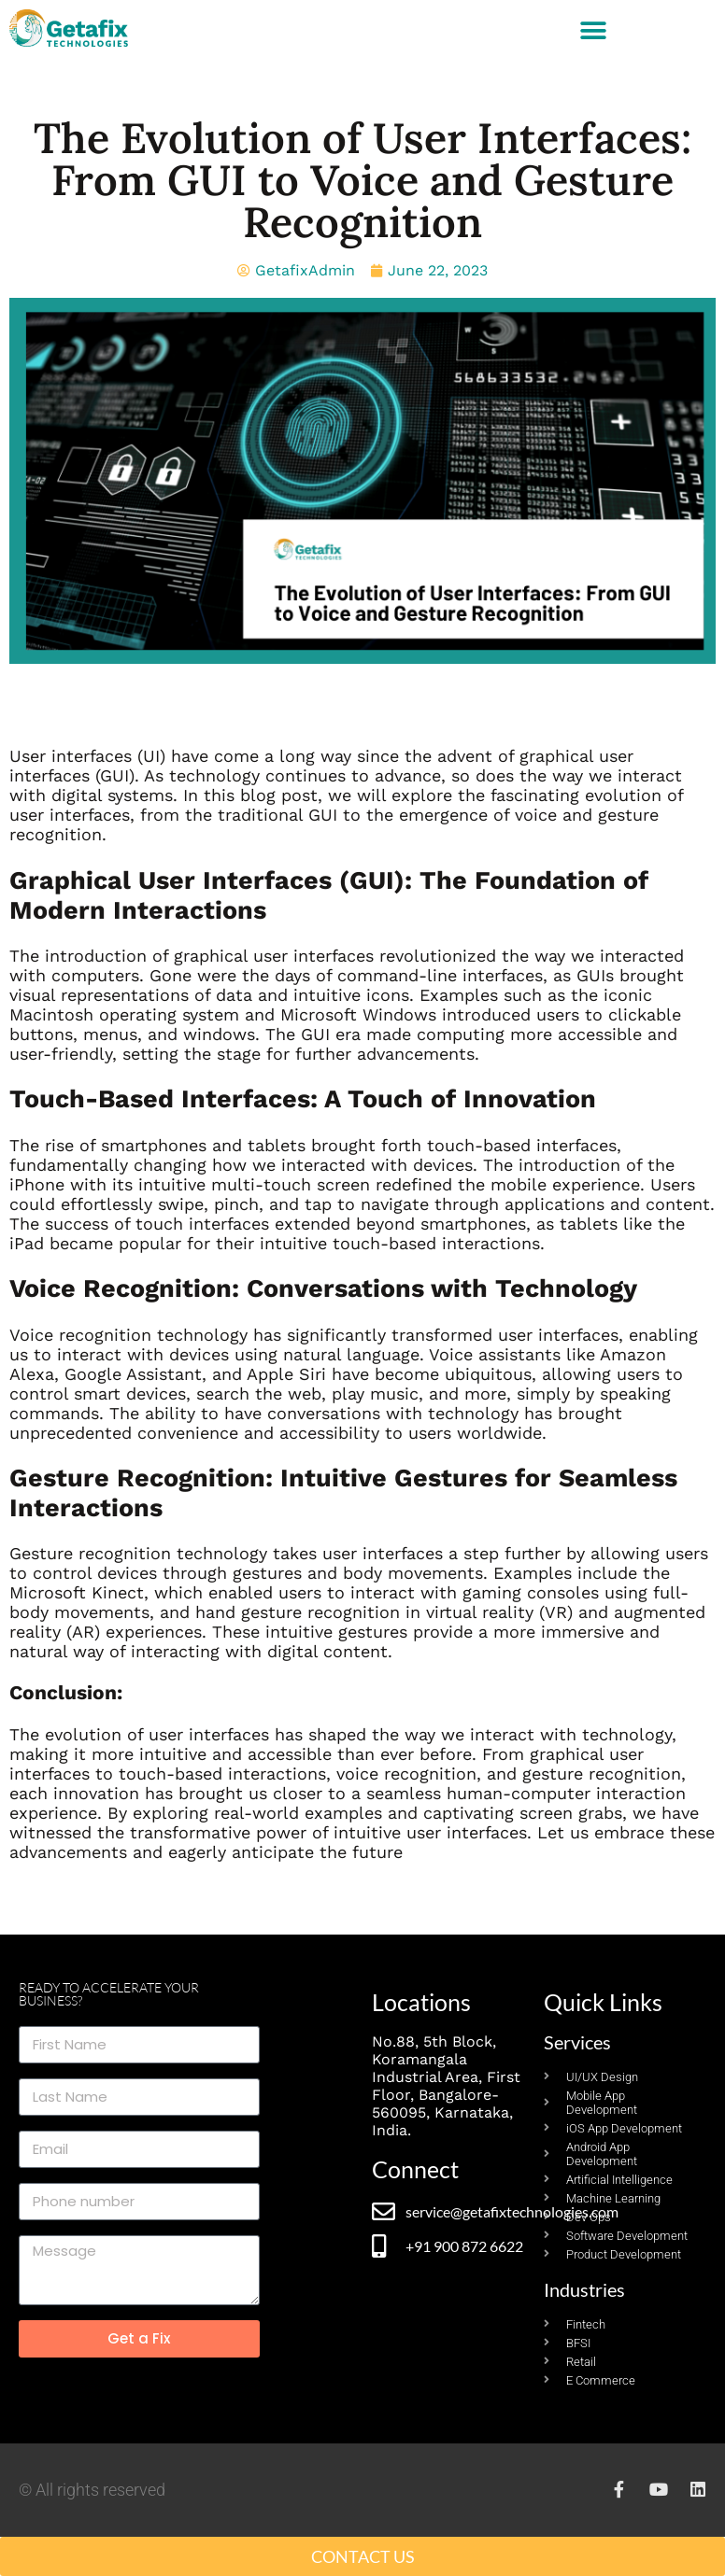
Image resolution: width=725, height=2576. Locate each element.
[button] (594, 30)
